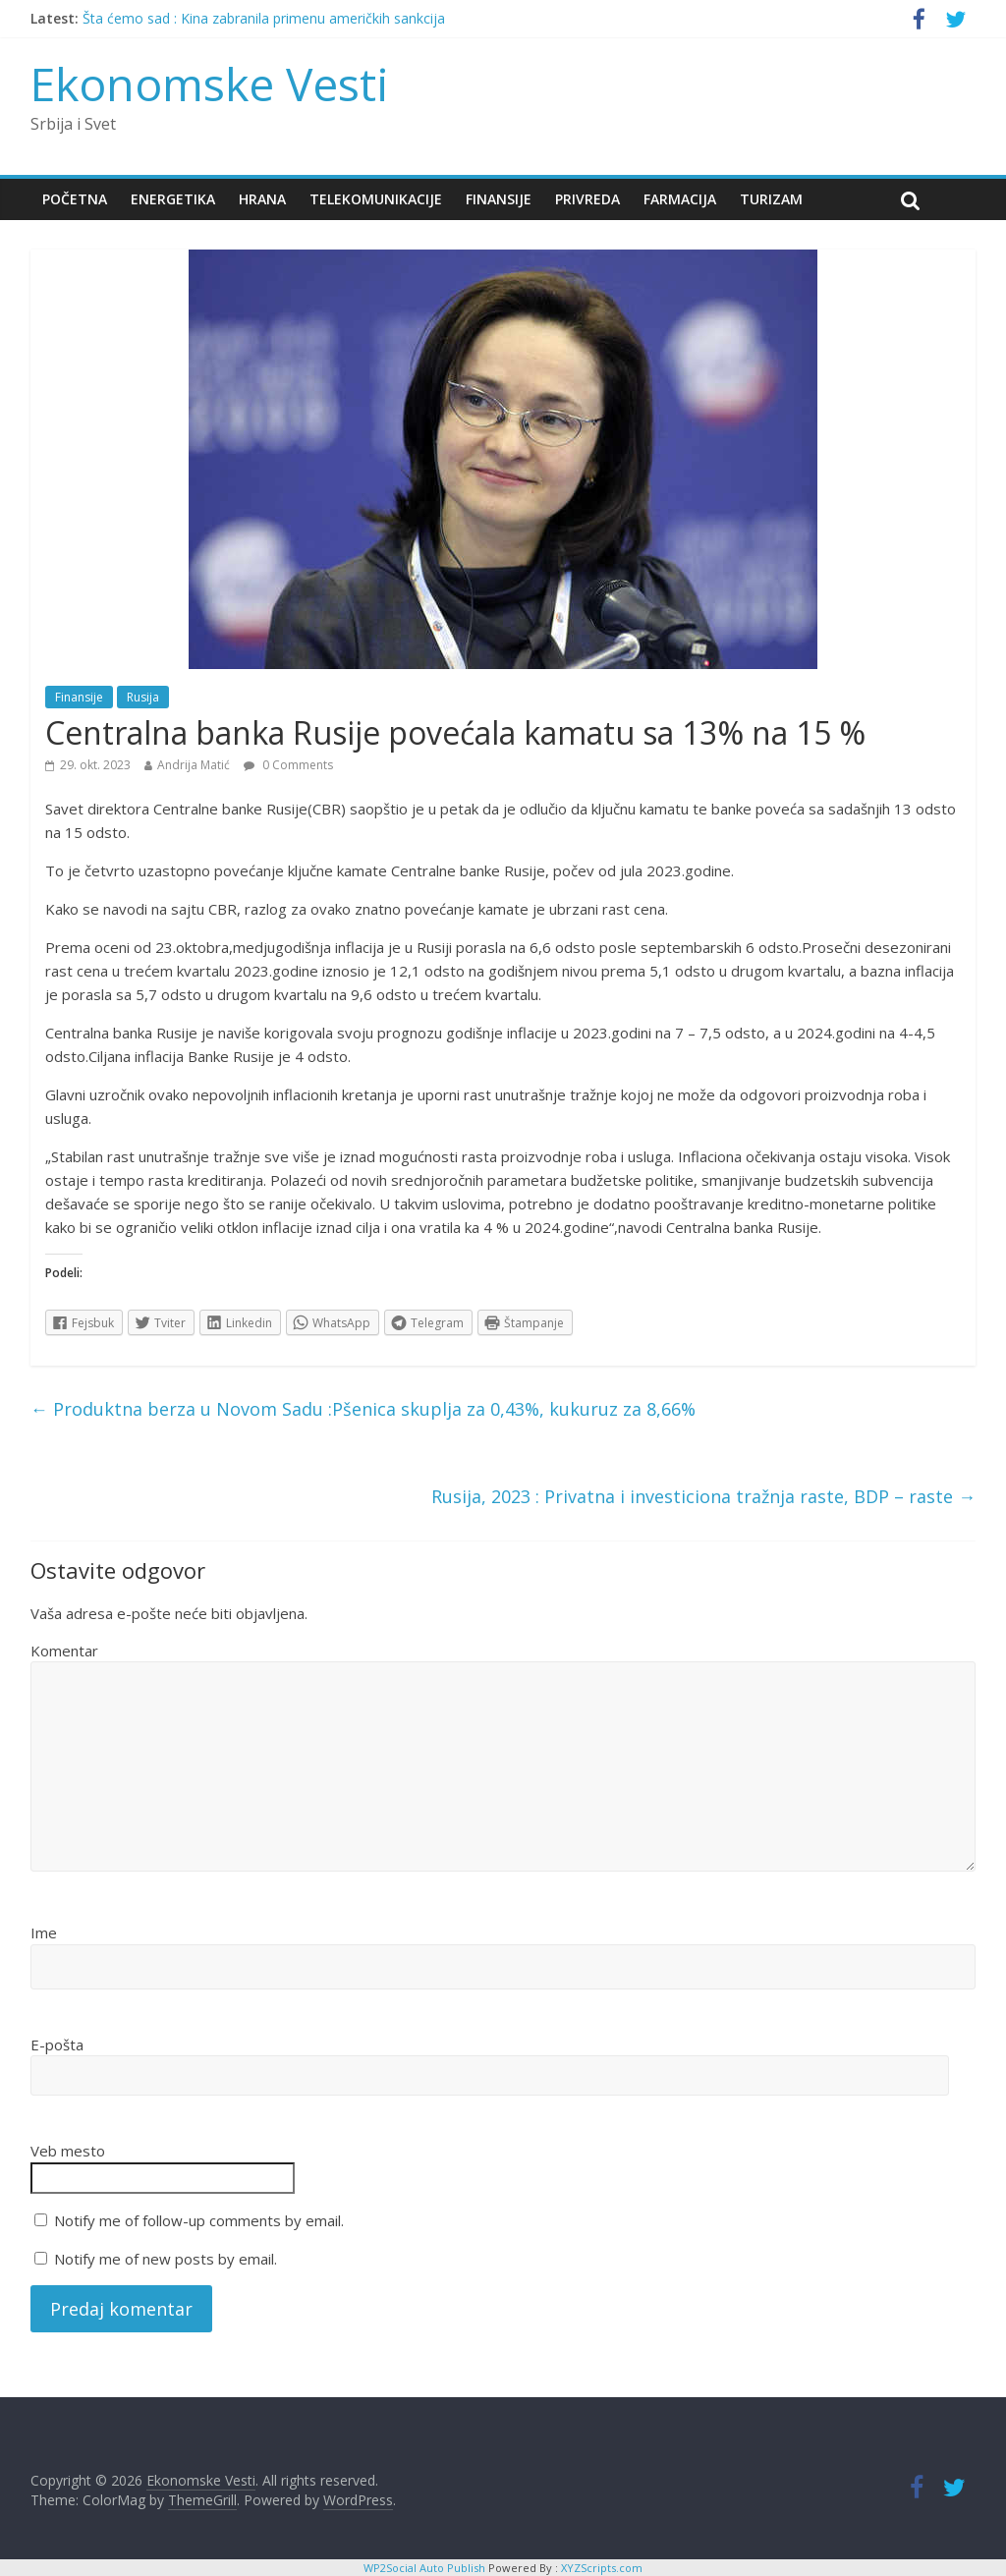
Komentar (64, 1650)
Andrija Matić (193, 764)
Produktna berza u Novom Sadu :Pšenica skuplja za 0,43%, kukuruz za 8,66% (363, 1409)
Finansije (498, 199)
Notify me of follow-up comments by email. (199, 2220)
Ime (43, 1932)
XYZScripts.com (602, 2567)
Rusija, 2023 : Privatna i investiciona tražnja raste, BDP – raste (703, 1496)
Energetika (173, 199)
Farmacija (679, 199)
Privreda (587, 199)
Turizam (771, 199)
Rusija (143, 697)
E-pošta (57, 2044)
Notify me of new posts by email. (165, 2258)
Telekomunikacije (375, 199)
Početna (74, 199)
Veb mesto (67, 2150)
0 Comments (288, 764)
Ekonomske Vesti (209, 83)
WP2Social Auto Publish (424, 2567)
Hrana (262, 199)
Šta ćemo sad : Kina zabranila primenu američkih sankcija (264, 18)
